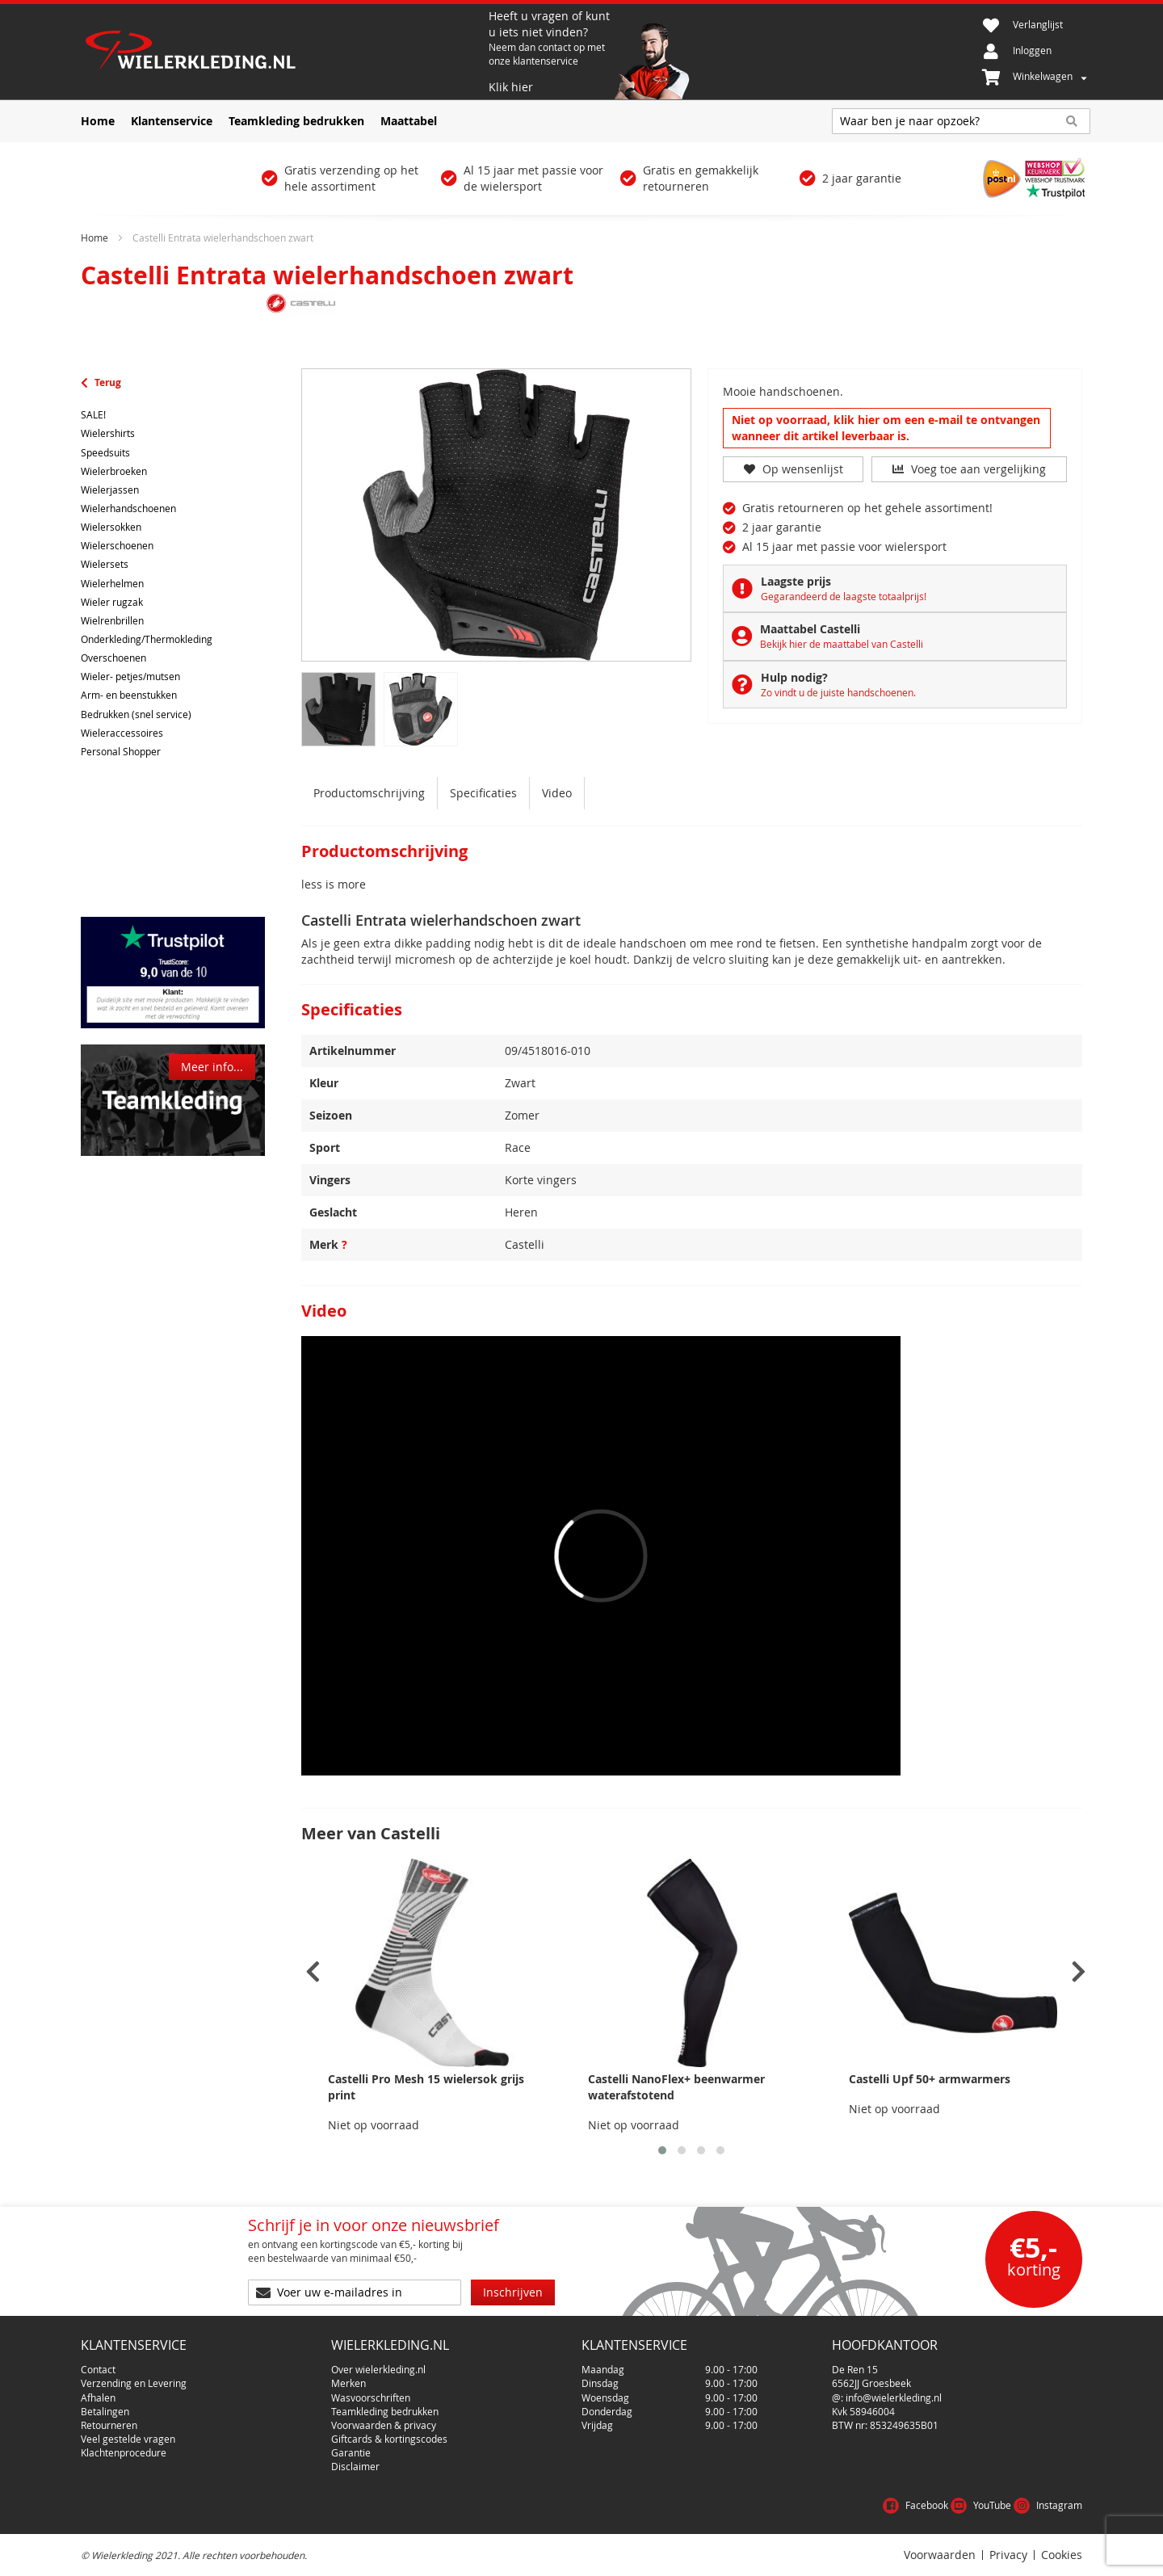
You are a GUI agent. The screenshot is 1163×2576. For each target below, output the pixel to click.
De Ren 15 (855, 2369)
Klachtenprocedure (123, 2452)
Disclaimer (355, 2466)
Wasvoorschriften (370, 2397)
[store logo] (283, 52)
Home (94, 237)
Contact (98, 2369)
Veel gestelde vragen (128, 2438)
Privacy (1008, 2555)
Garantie (351, 2452)
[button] (662, 2150)
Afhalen (98, 2397)
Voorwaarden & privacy (383, 2424)
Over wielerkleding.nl (378, 2369)
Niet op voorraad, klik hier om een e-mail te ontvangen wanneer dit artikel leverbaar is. (886, 427)
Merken (348, 2382)
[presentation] (313, 1972)
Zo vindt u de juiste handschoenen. (838, 692)
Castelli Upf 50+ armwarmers (929, 2078)
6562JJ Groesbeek (871, 2382)
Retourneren (109, 2424)
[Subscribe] (513, 2292)
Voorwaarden (940, 2555)
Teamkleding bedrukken (385, 2411)
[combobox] (961, 121)
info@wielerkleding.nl (894, 2397)
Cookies (1061, 2555)
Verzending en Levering (134, 2382)
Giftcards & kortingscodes (389, 2438)
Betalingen (105, 2411)
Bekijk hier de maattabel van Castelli (841, 643)
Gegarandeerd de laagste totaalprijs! (843, 596)
